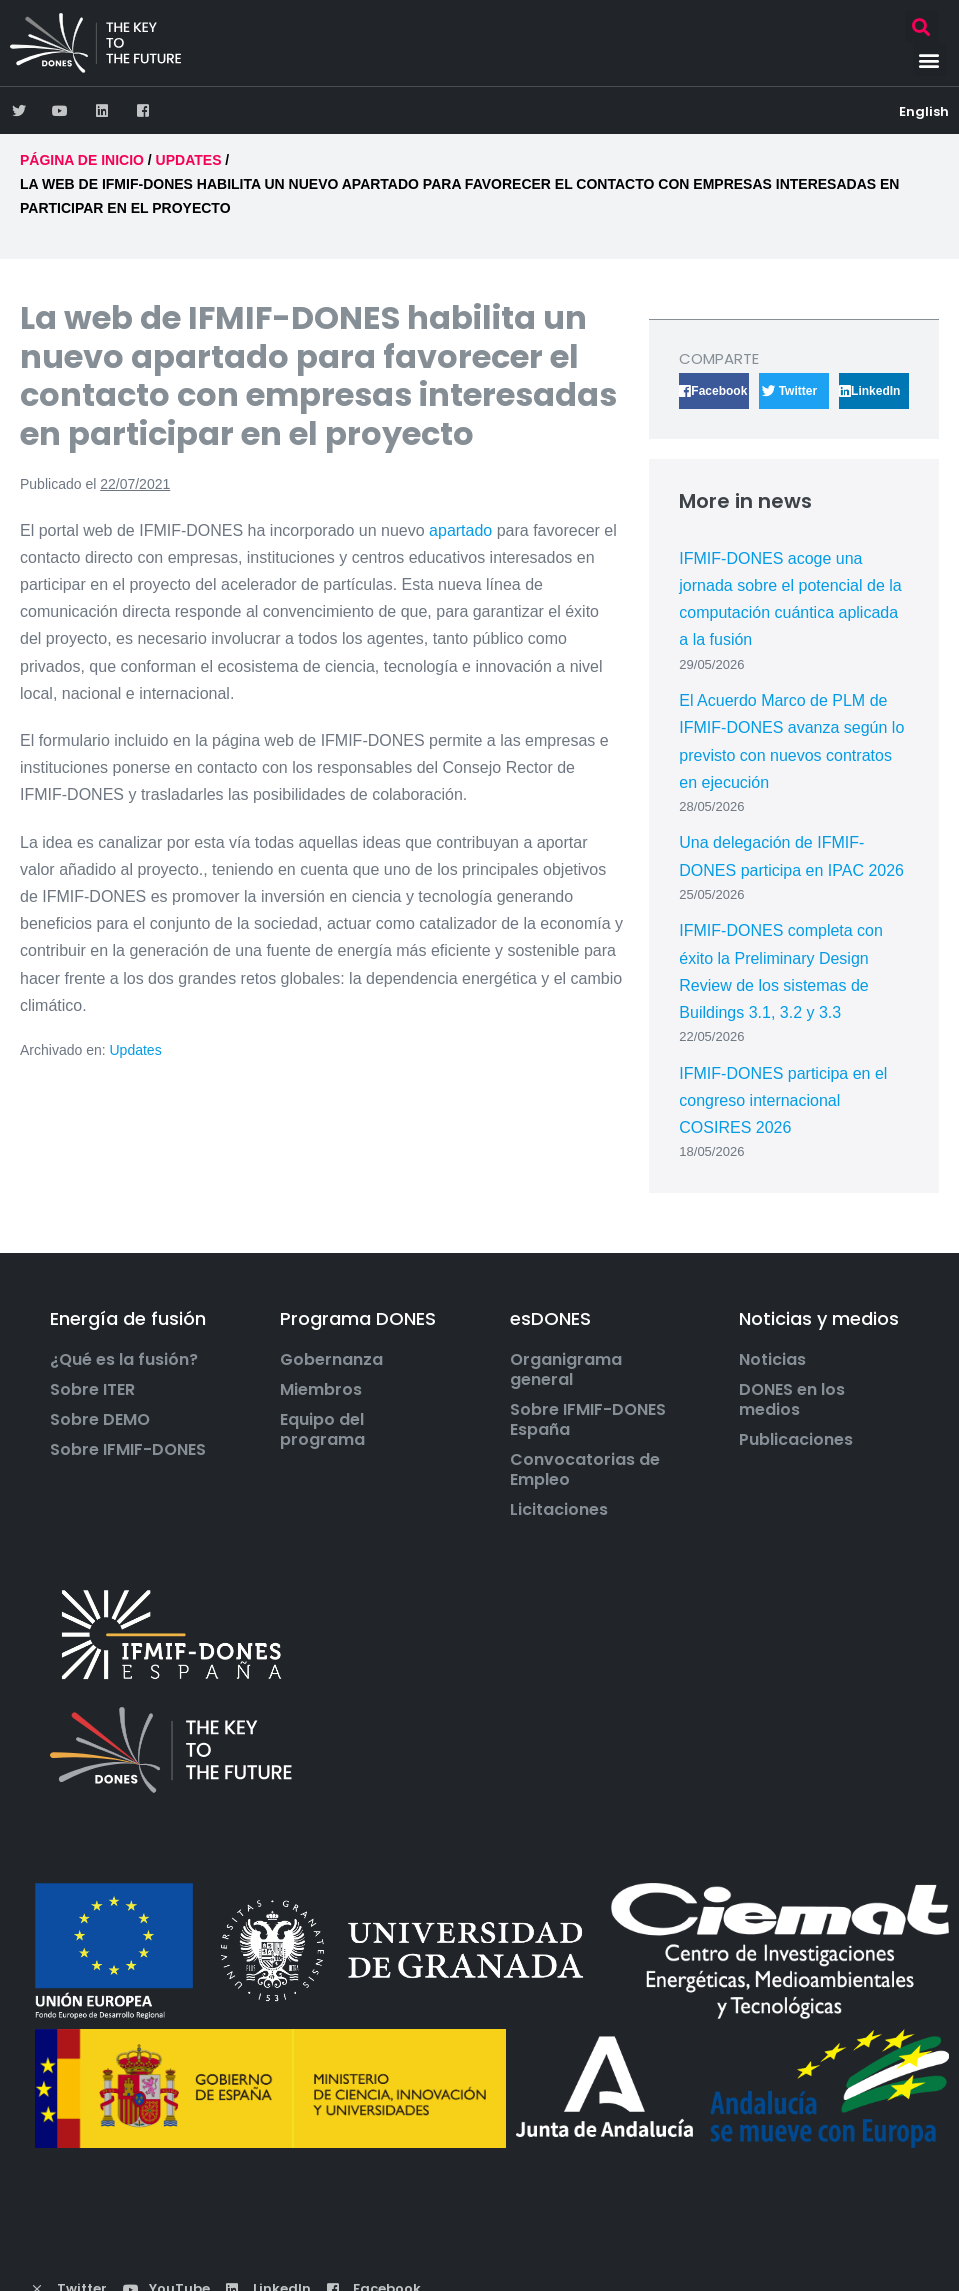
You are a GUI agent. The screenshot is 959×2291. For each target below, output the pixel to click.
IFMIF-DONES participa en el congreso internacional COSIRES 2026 (783, 1100)
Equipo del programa (322, 1430)
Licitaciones (559, 1510)
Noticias (772, 1360)
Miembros (321, 1390)
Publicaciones (796, 1440)
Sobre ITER (92, 1390)
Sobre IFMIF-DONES (128, 1450)
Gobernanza (331, 1360)
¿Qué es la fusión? (124, 1360)
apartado (463, 530)
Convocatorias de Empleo (585, 1470)
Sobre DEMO (100, 1420)
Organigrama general (566, 1370)
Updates (136, 1050)
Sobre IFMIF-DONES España (588, 1420)
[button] (921, 26)
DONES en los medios (792, 1400)
